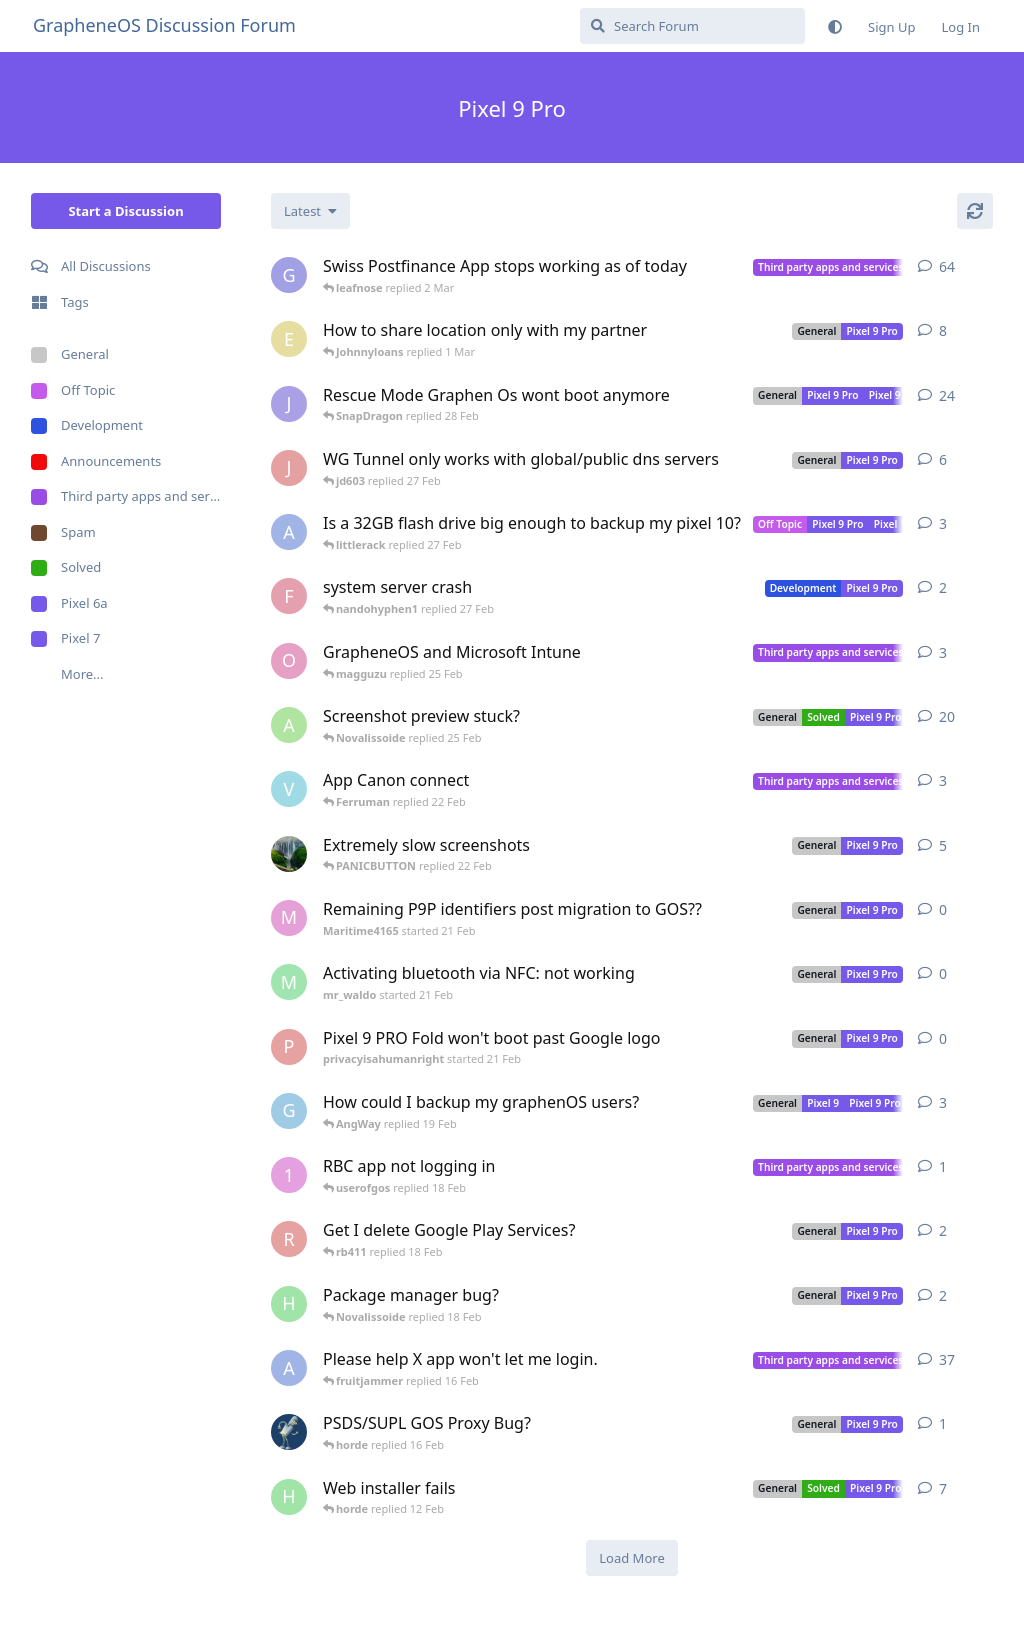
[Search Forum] (692, 26)
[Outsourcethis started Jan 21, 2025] (289, 661)
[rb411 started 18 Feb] (289, 1239)
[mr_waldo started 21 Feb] (289, 982)
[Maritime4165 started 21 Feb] (289, 918)
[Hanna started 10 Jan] (289, 1497)
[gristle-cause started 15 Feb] (289, 1432)
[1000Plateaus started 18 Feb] (289, 1175)
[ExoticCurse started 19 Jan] (289, 339)
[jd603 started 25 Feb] (289, 468)
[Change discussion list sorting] (310, 211)
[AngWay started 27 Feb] (289, 532)
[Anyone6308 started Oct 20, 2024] (289, 725)
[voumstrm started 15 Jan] (289, 789)
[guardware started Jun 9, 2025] (289, 275)
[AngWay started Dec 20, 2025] (289, 1368)
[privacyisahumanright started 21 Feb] (289, 1047)
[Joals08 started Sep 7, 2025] (289, 404)
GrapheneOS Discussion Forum (164, 25)
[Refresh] (975, 211)
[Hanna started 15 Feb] (289, 1304)
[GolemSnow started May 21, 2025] (289, 1111)
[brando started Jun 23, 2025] (289, 854)
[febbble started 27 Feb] (289, 596)
